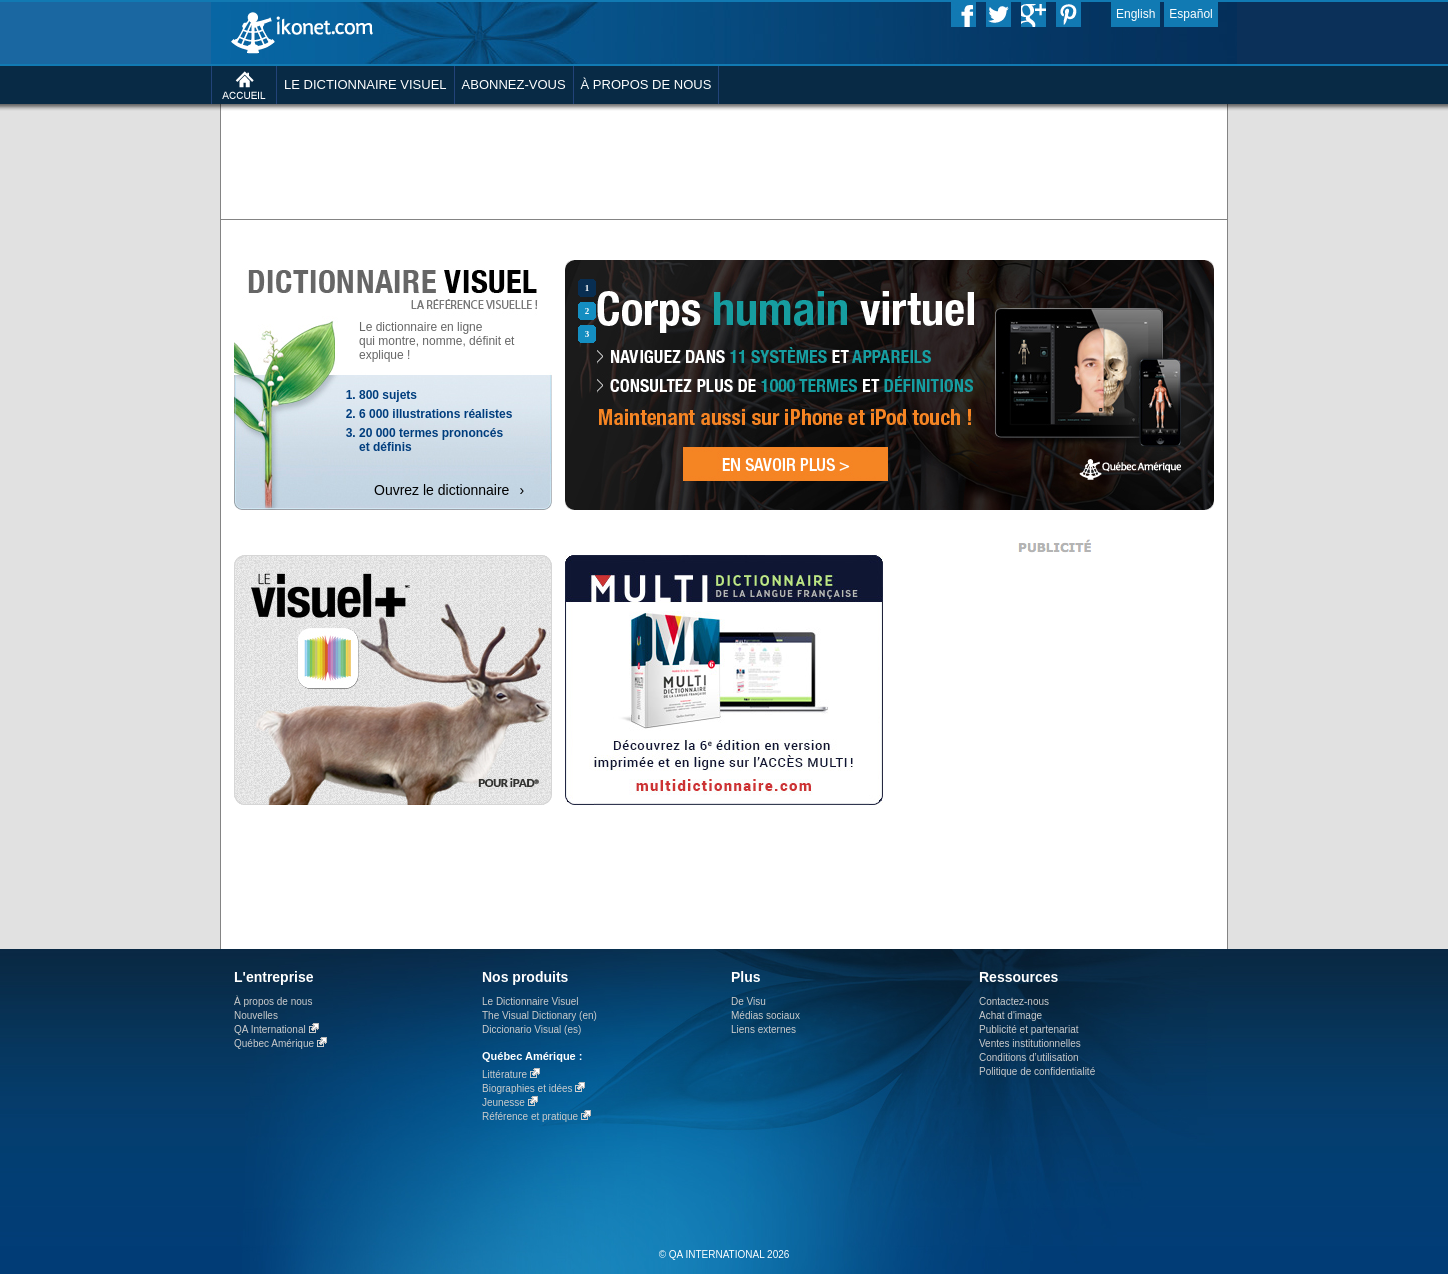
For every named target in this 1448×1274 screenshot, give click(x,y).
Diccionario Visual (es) (531, 1029)
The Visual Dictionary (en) (539, 1015)
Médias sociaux (765, 1015)
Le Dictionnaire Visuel (530, 1001)
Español (1190, 14)
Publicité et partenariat (1029, 1029)
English (1135, 14)
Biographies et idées (527, 1088)
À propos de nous (273, 1001)
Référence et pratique (530, 1116)
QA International (270, 1029)
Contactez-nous (1014, 1001)
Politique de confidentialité (1037, 1071)
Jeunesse (503, 1102)
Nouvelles (256, 1015)
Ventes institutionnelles (1030, 1043)
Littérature (504, 1074)
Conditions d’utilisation (1029, 1057)
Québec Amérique (274, 1043)
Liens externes (763, 1029)
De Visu (748, 1001)
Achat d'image (1010, 1015)
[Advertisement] (724, 160)
